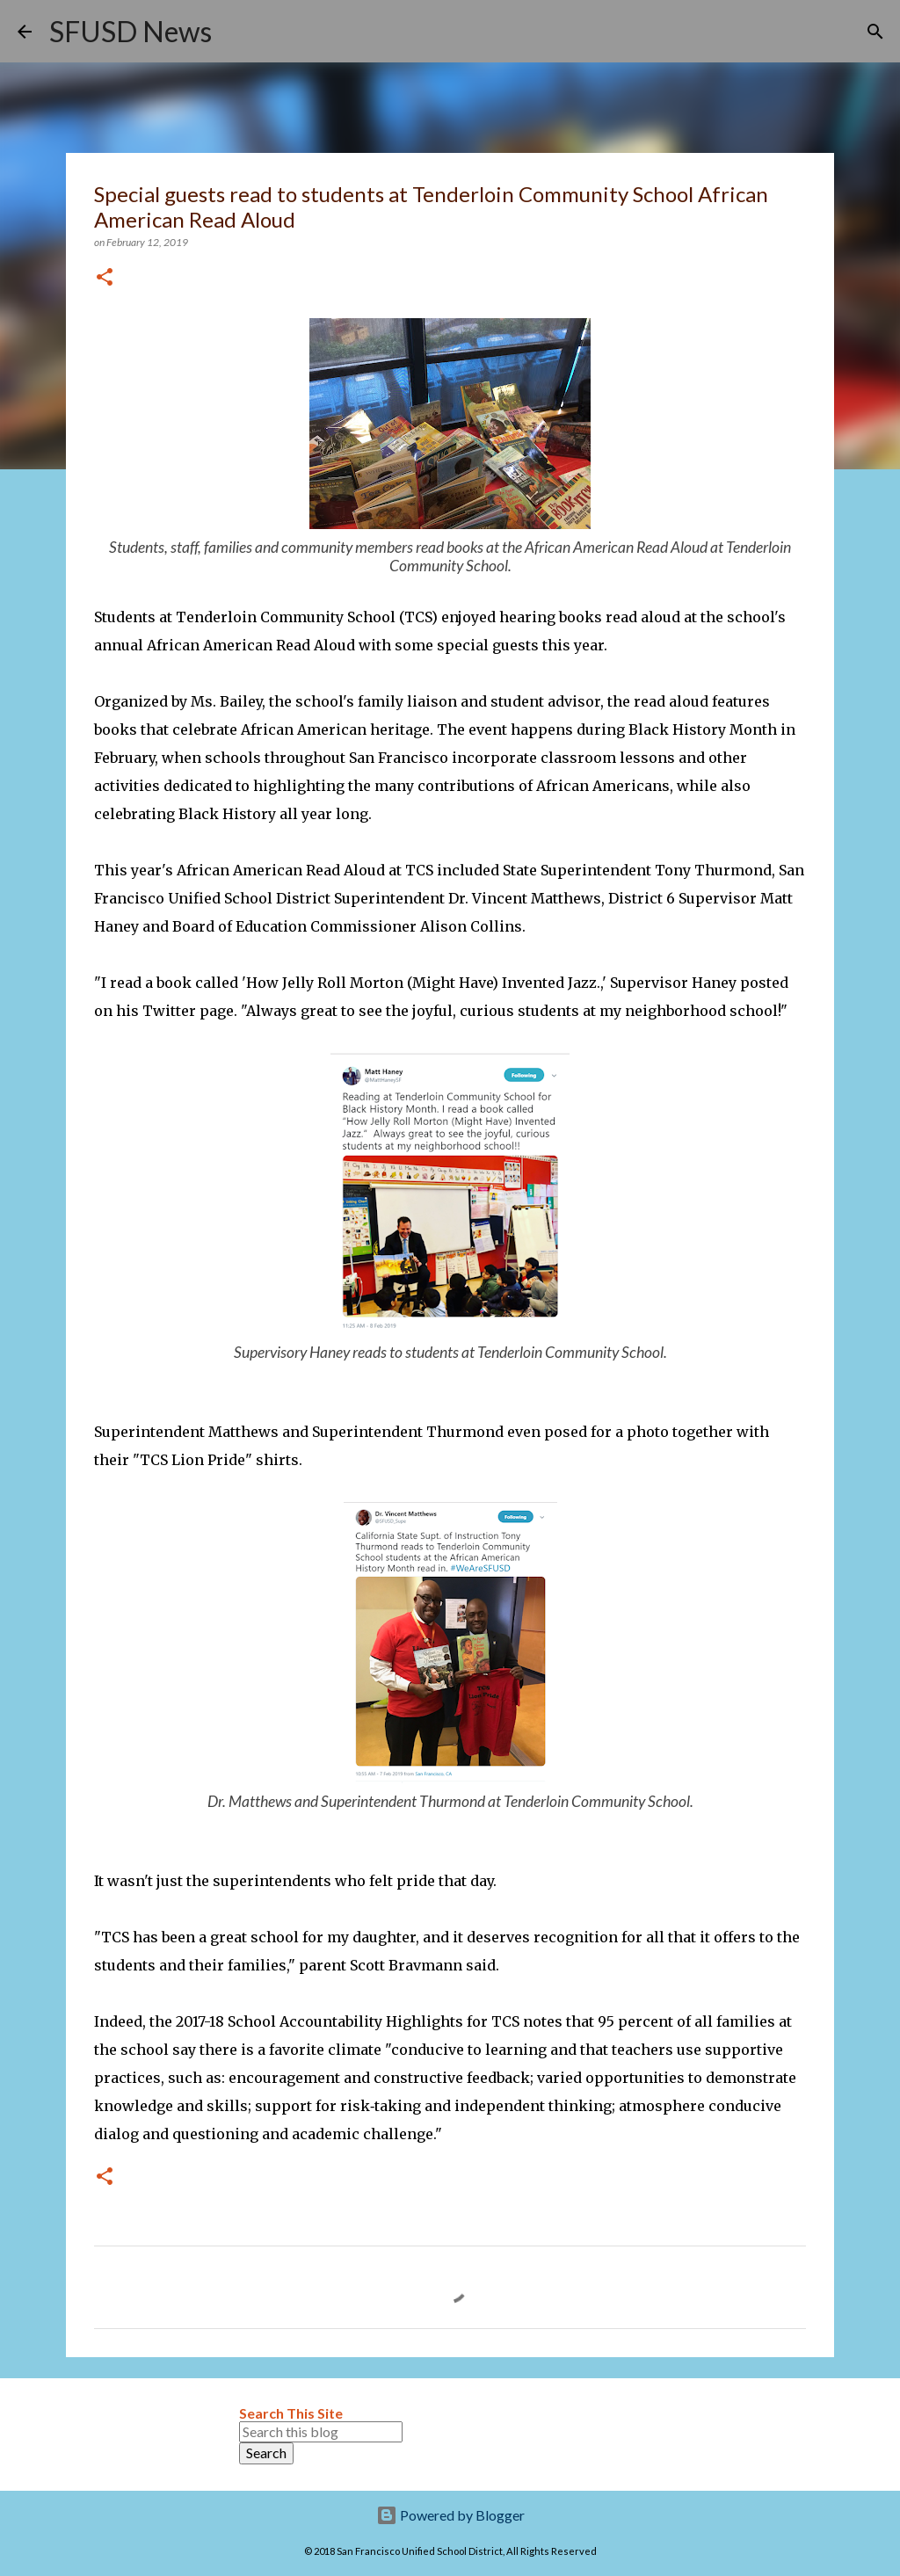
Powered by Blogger (450, 2515)
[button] (104, 278)
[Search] (236, 32)
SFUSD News (130, 31)
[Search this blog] (321, 2431)
